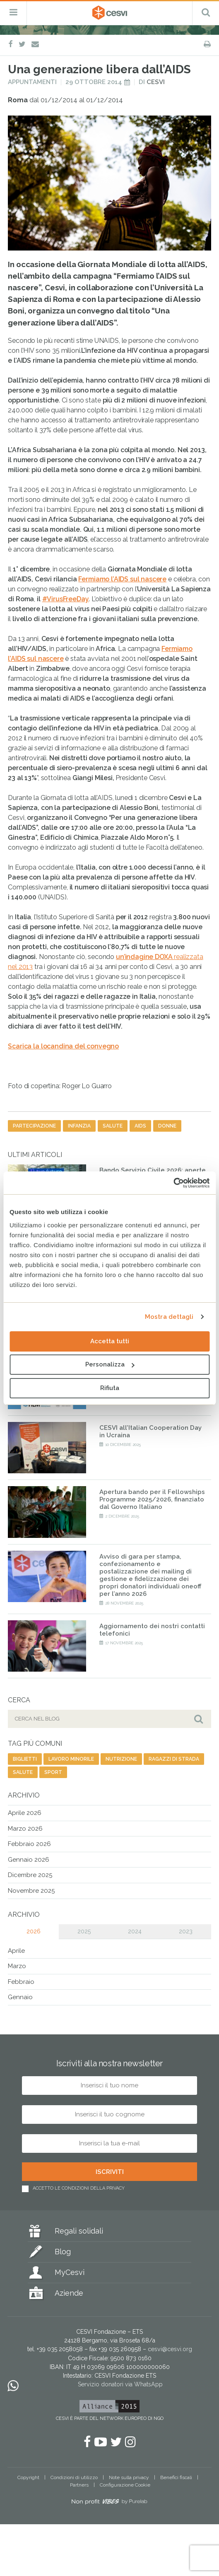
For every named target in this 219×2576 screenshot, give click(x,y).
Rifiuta (109, 1388)
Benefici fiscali (176, 2477)
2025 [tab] (84, 1931)
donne (167, 1126)
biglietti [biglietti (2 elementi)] (25, 1759)
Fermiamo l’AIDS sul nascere (122, 579)
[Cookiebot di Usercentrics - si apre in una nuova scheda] (173, 1183)
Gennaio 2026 (28, 1859)
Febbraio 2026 (29, 1844)
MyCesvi (69, 2272)
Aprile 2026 (24, 1813)
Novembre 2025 (31, 1890)
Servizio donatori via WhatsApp (120, 2384)
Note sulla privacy (129, 2477)
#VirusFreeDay (65, 599)
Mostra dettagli (169, 1317)
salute (113, 1126)
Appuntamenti (32, 82)
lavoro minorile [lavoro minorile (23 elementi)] (71, 1759)
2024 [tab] (135, 1931)
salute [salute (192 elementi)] (23, 1772)
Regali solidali (79, 2231)
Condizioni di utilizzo (74, 2477)
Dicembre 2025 (30, 1875)
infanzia (79, 1126)
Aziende (69, 2293)
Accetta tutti (109, 1341)
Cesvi (156, 82)
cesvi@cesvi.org (170, 2349)
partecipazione (34, 1126)
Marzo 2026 (25, 1828)
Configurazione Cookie (125, 2485)
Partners (79, 2485)
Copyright (28, 2477)
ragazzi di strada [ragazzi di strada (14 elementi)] (174, 1759)
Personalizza (110, 1364)
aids (140, 1126)
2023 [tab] (186, 1931)
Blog (63, 2251)
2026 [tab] (33, 1931)
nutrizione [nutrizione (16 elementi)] (121, 1759)
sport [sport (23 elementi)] (53, 1772)
